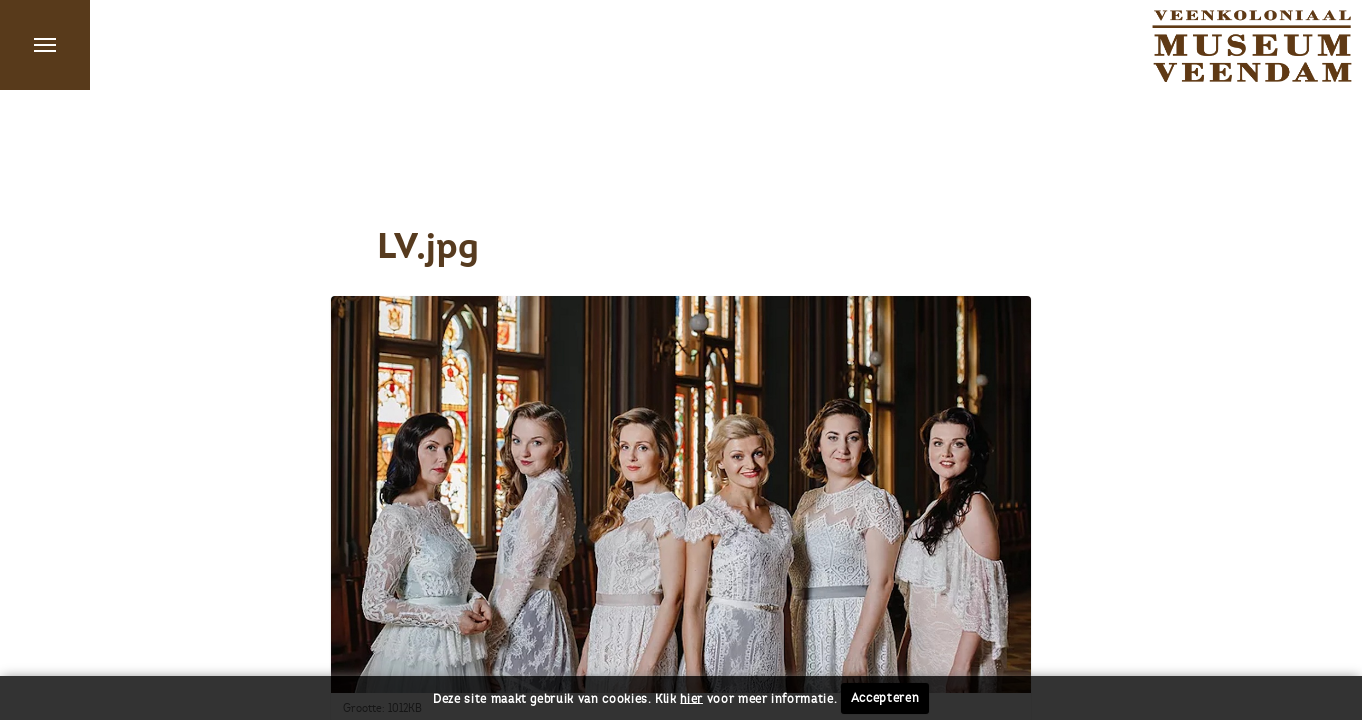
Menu (45, 45)
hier (691, 698)
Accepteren (885, 698)
